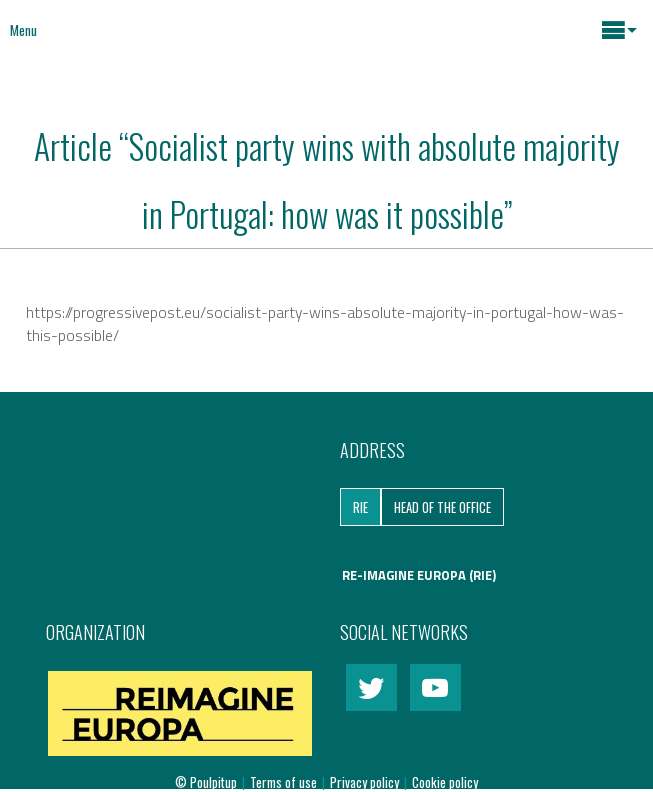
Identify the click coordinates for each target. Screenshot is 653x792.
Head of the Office (442, 507)
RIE (360, 507)
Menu (23, 30)
